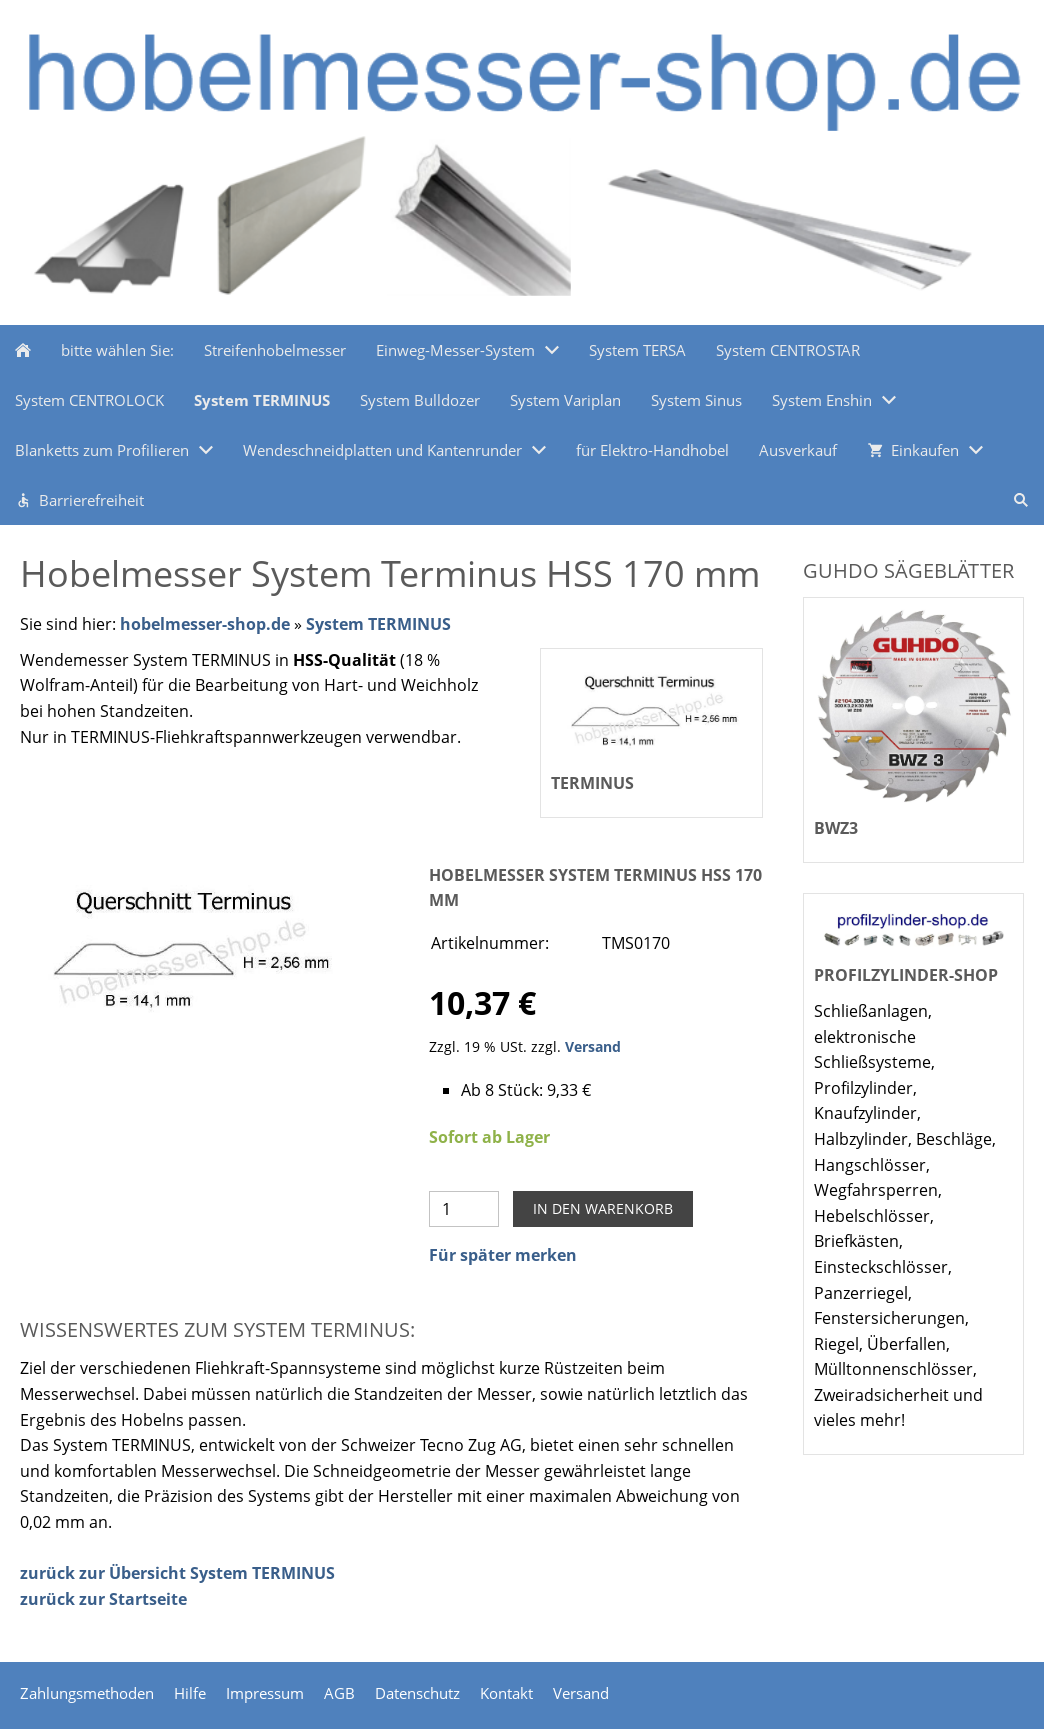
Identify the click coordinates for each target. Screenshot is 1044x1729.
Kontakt (506, 1693)
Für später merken (503, 1255)
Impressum (265, 1693)
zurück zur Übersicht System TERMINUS (177, 1573)
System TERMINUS (378, 624)
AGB (339, 1693)
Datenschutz (417, 1693)
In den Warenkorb (603, 1208)
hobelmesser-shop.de (205, 624)
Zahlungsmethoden (87, 1693)
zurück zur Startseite (103, 1599)
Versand (593, 1046)
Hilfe (190, 1693)
